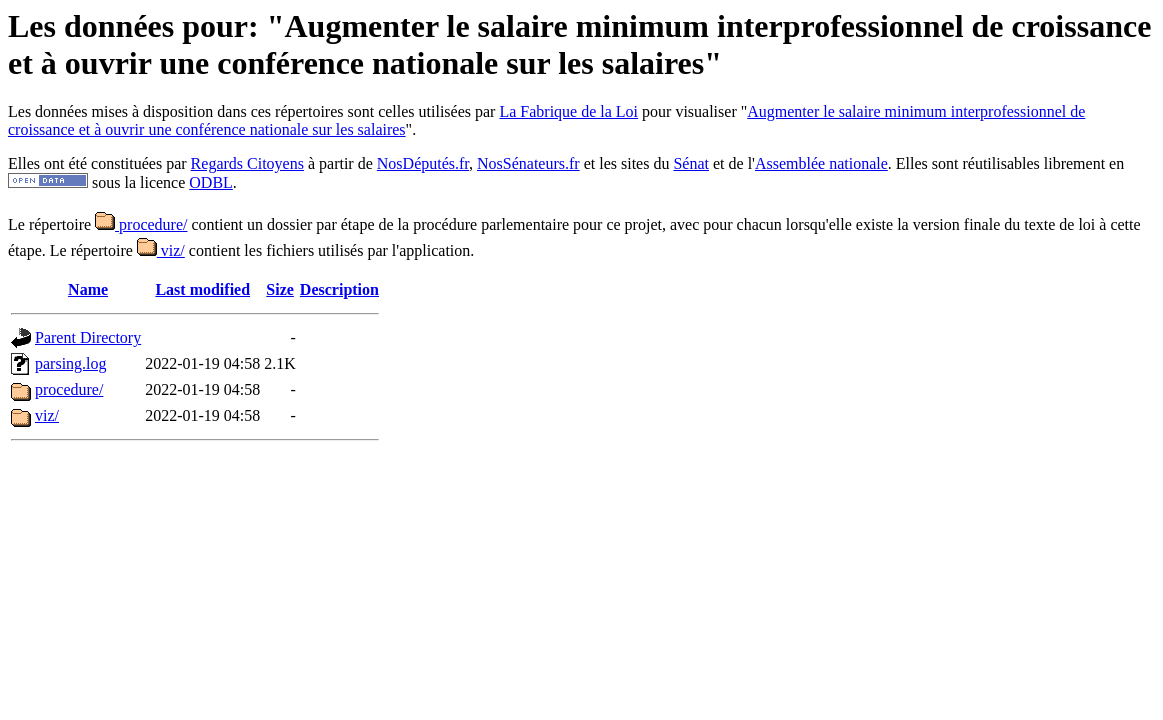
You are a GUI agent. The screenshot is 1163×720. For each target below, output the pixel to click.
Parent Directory (88, 337)
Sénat (691, 163)
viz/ (161, 250)
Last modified (202, 289)
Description (339, 289)
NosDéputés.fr (423, 163)
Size (280, 289)
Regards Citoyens (247, 163)
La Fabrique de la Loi (568, 111)
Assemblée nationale (821, 163)
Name (88, 289)
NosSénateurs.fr (528, 163)
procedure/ (141, 224)
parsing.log (71, 363)
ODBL (211, 182)
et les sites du (627, 163)
